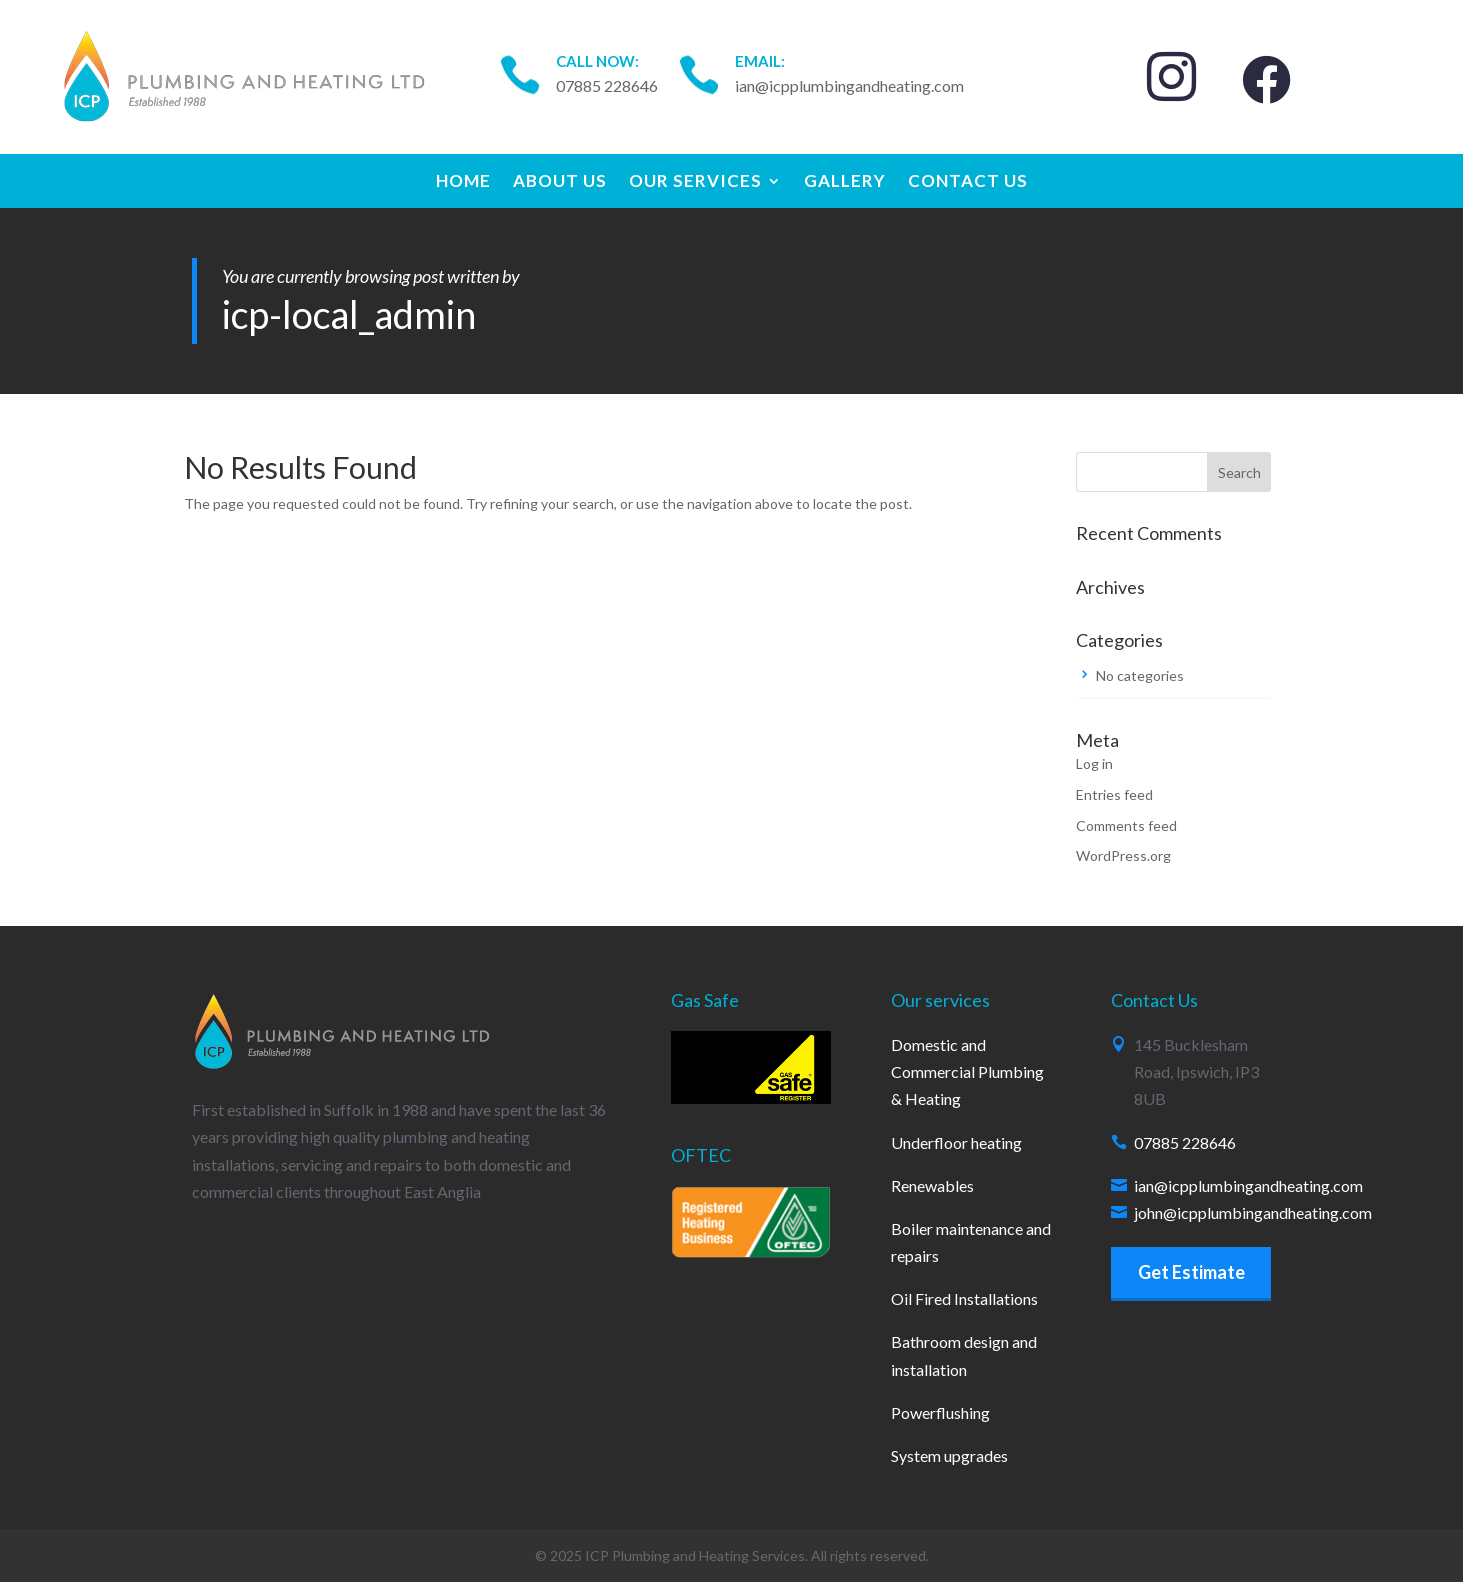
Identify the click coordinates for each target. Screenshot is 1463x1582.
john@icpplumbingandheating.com (1253, 1212)
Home (463, 182)
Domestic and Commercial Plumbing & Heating (967, 1071)
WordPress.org (1123, 855)
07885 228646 (1185, 1142)
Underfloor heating (956, 1142)
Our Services (695, 182)
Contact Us (968, 182)
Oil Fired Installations (964, 1298)
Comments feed (1126, 825)
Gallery (845, 182)
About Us (560, 182)
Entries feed (1114, 794)
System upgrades (949, 1455)
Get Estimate (1191, 1272)
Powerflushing (940, 1412)
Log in (1094, 763)
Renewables (932, 1185)
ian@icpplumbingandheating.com (1248, 1185)
